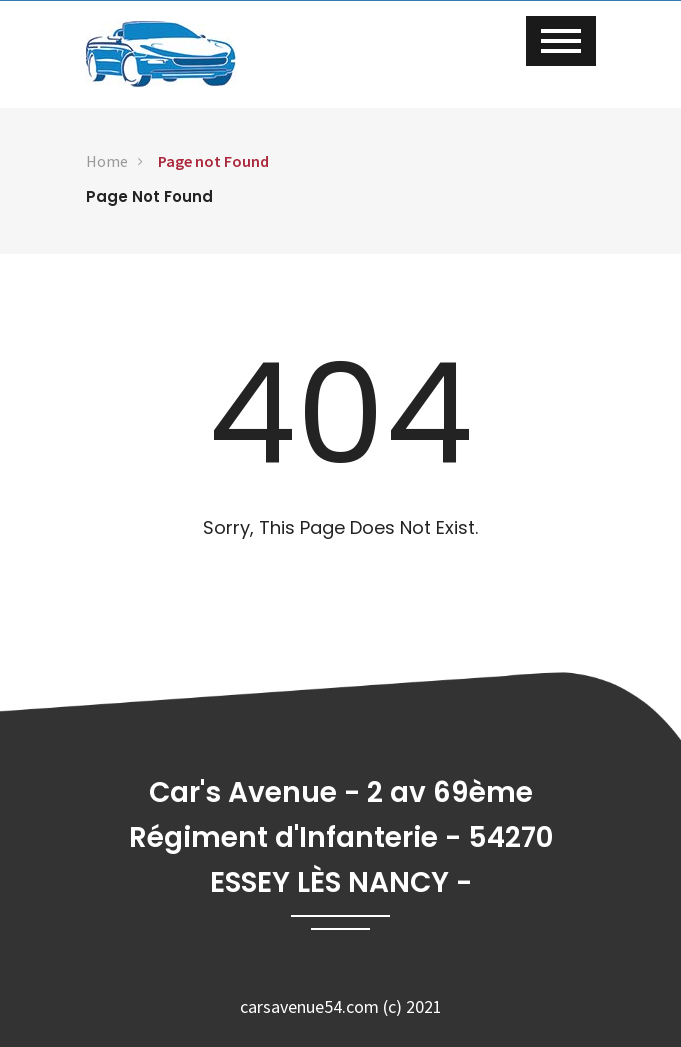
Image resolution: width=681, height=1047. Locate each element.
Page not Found (213, 161)
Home (107, 161)
